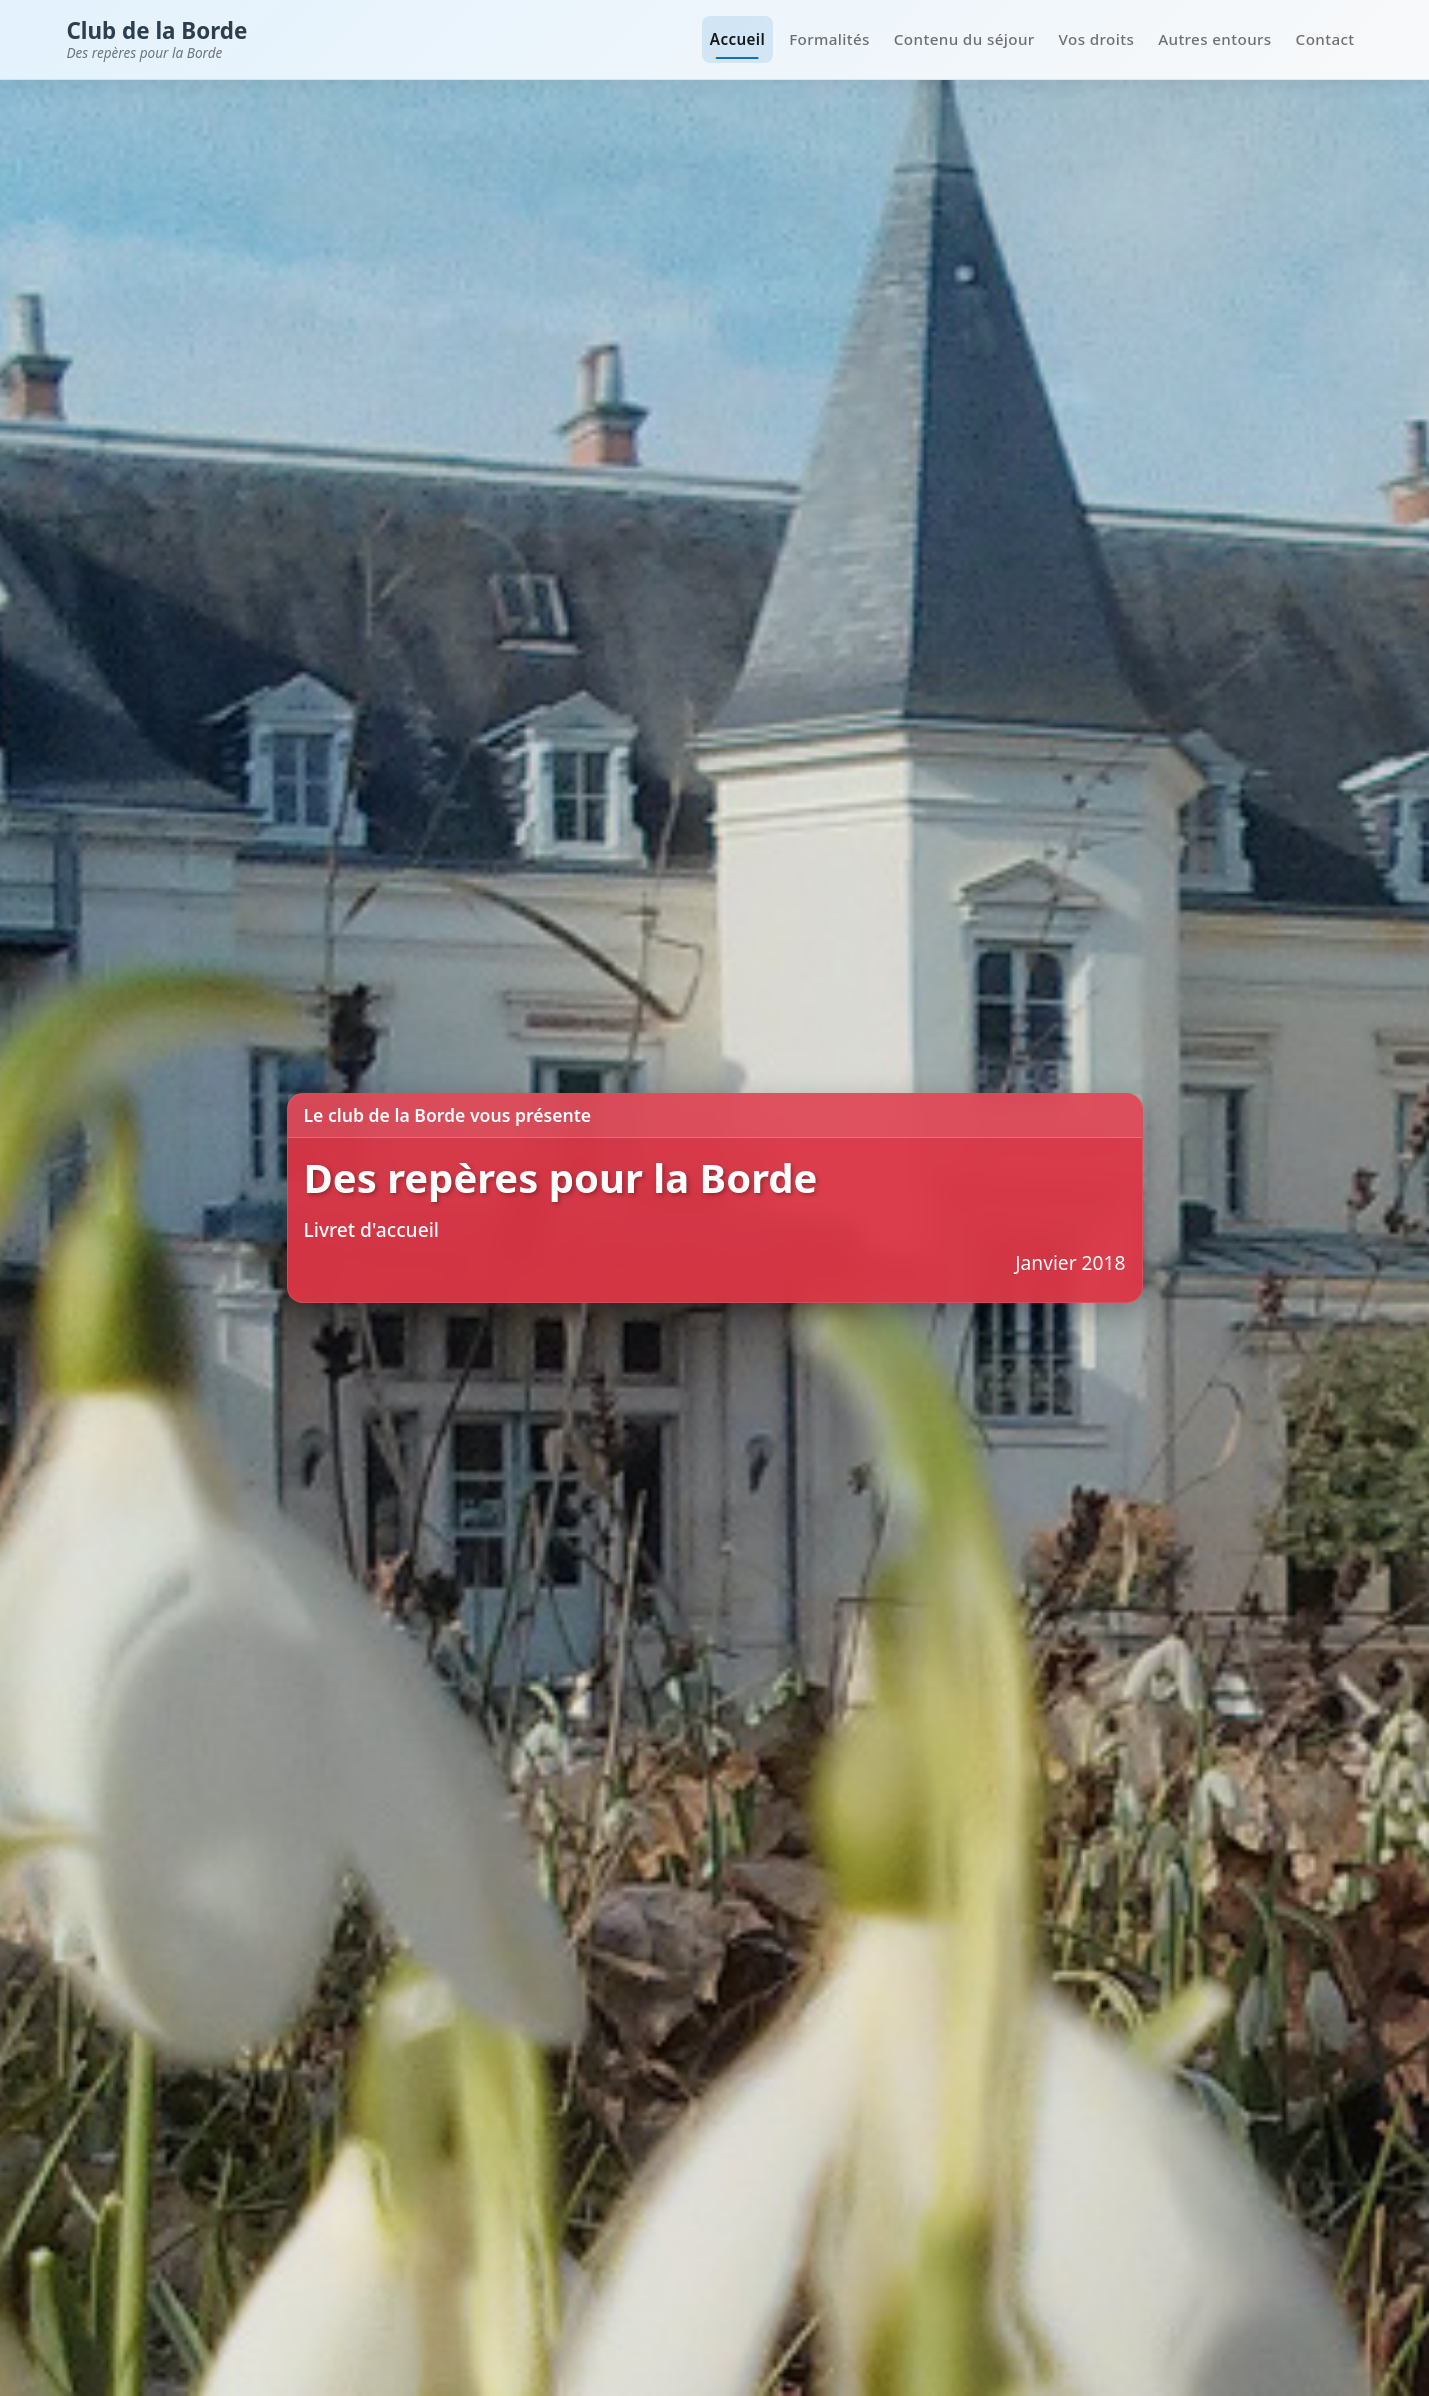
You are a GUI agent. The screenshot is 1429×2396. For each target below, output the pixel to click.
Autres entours (1214, 39)
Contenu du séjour (964, 39)
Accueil (737, 39)
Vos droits (1097, 39)
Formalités (829, 39)
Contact (1325, 39)
